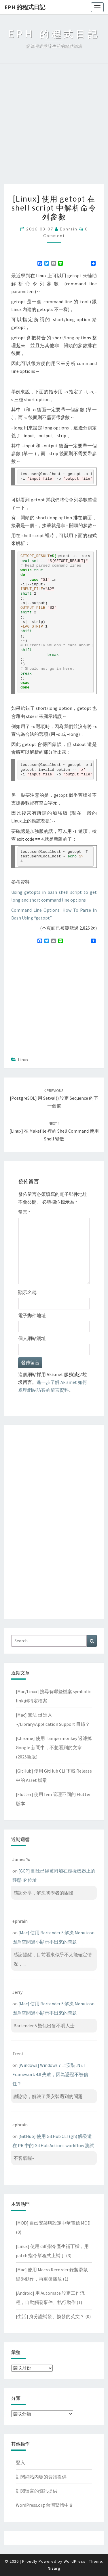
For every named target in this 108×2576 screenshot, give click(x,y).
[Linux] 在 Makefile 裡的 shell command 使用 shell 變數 (54, 1131)
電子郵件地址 (32, 1315)
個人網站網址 (32, 1338)
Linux (23, 1059)
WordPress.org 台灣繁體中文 (44, 2505)
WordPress (75, 2561)
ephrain (68, 228)
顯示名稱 (27, 1292)
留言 (24, 1212)
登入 (20, 2462)
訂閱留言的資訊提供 (36, 2491)
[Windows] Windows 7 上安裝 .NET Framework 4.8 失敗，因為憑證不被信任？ (50, 2074)
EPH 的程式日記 (24, 7)
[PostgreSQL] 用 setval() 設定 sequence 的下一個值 (54, 1098)
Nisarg (54, 2568)
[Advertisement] (54, 127)
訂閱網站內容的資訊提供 (41, 2477)
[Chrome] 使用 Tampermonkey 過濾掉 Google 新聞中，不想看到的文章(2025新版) (54, 1747)
